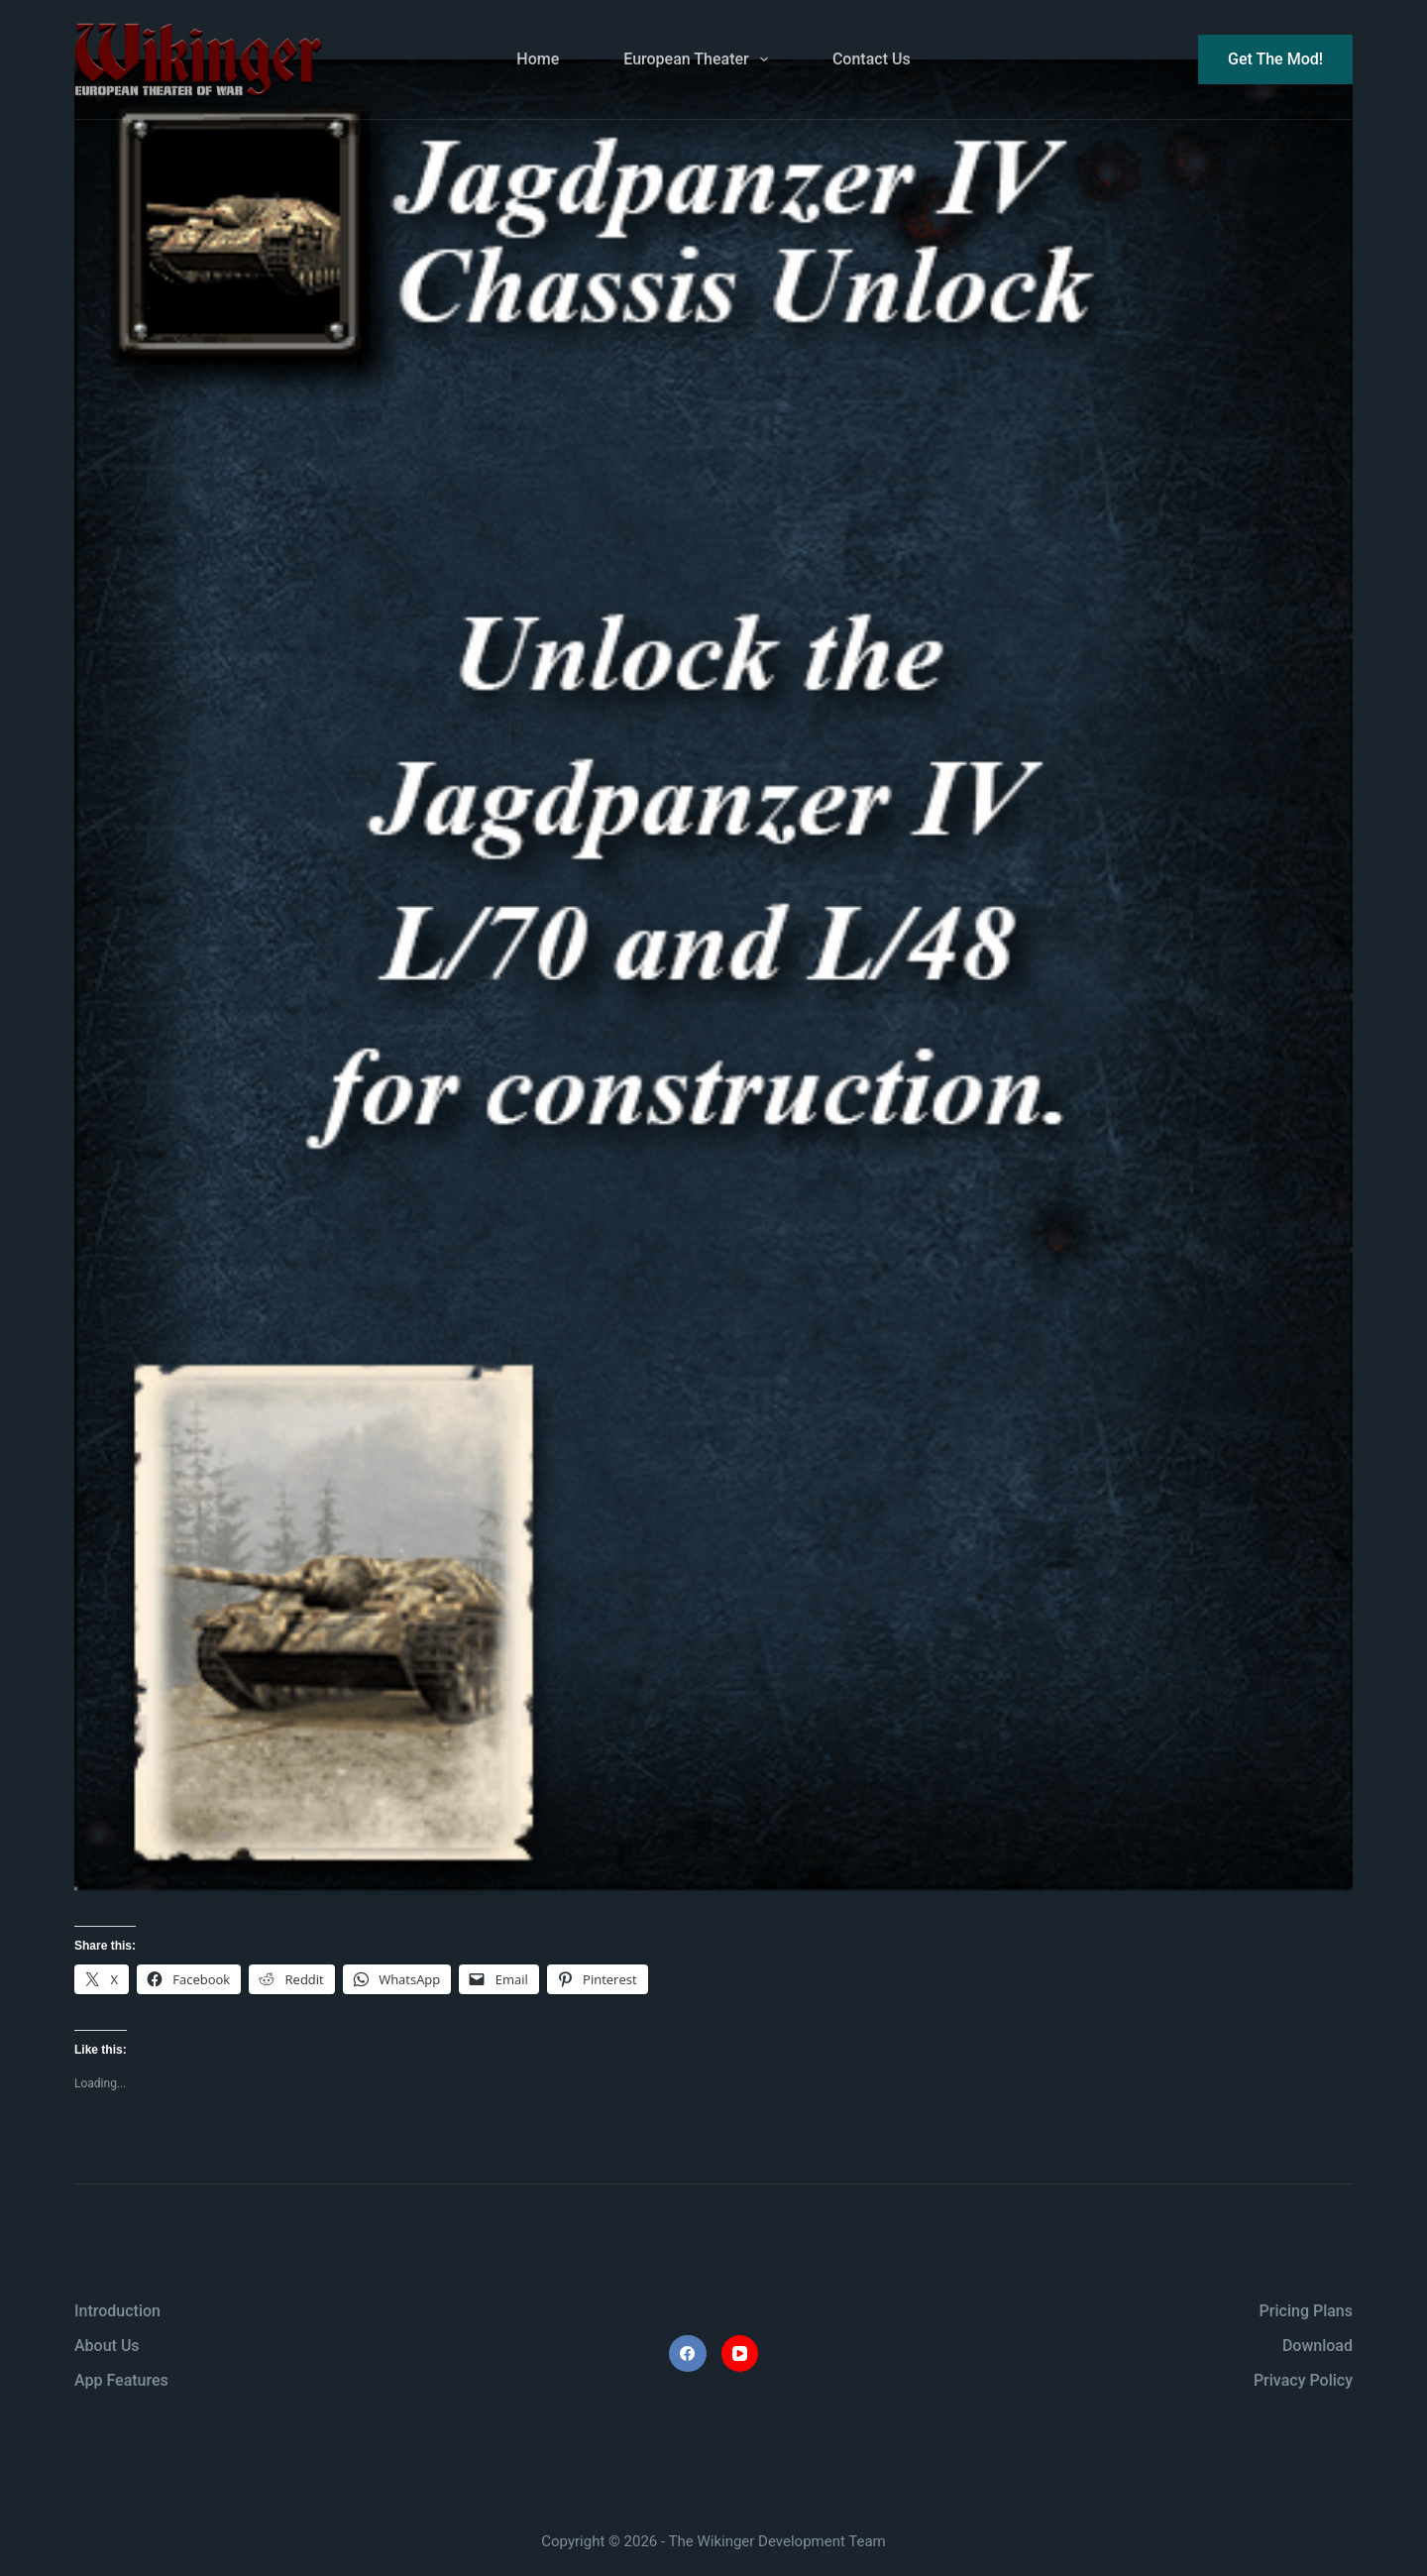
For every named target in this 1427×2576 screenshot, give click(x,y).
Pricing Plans (1306, 2310)
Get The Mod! (1275, 59)
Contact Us (871, 59)
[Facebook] (688, 2354)
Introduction (117, 2310)
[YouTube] (740, 2354)
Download (1317, 2345)
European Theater (699, 59)
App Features (121, 2380)
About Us (107, 2345)
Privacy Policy (1303, 2380)
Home (537, 59)
